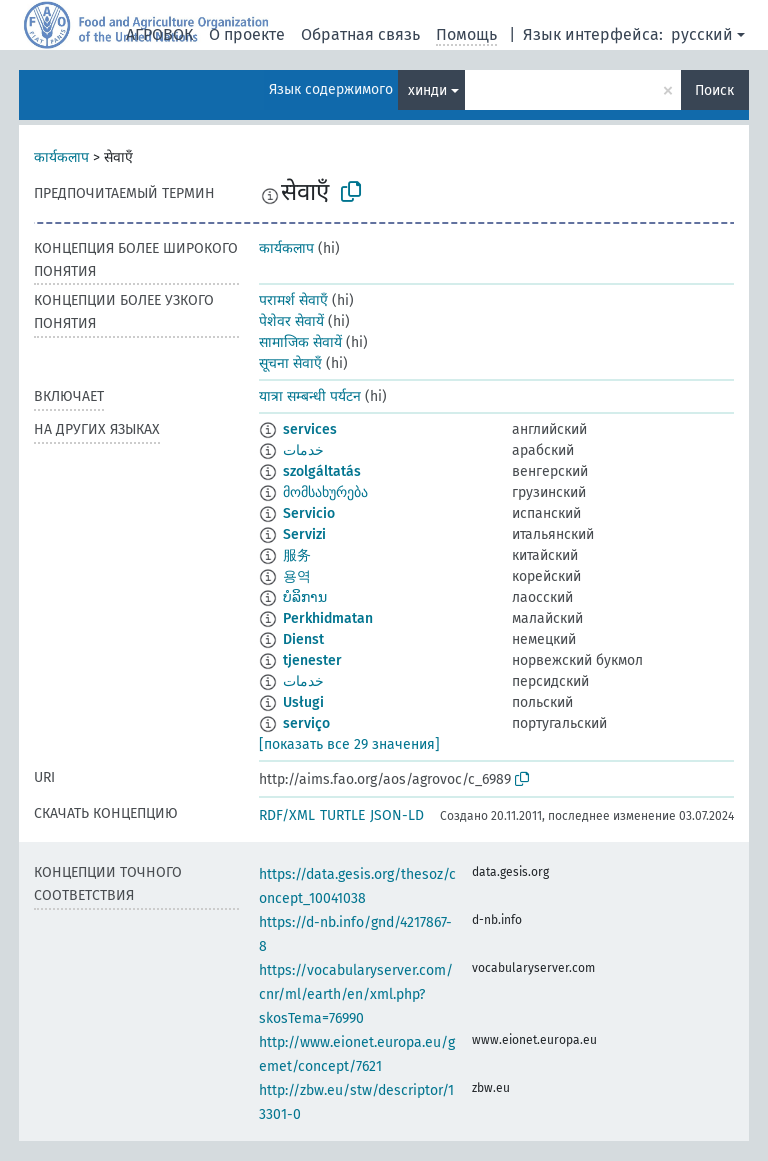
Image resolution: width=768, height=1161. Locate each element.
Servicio (309, 513)
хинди (427, 90)
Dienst (303, 639)
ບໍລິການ (305, 597)
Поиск (714, 90)
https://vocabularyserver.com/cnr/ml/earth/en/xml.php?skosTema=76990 (356, 994)
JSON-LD (397, 815)
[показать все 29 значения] (349, 744)
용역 (297, 576)
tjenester (312, 660)
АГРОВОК (159, 34)
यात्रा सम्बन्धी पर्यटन (310, 396)
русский (702, 34)
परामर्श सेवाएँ (293, 300)
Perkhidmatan (328, 618)
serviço (306, 723)
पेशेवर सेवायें (291, 321)
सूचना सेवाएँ (290, 363)
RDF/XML (287, 815)
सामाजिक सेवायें (300, 342)
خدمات (303, 450)
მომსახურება (325, 492)
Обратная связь (360, 34)
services (310, 429)
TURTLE (342, 815)
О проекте (247, 34)
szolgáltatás (322, 471)
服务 (297, 555)
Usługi (303, 702)
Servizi (304, 534)
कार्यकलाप (61, 157)
